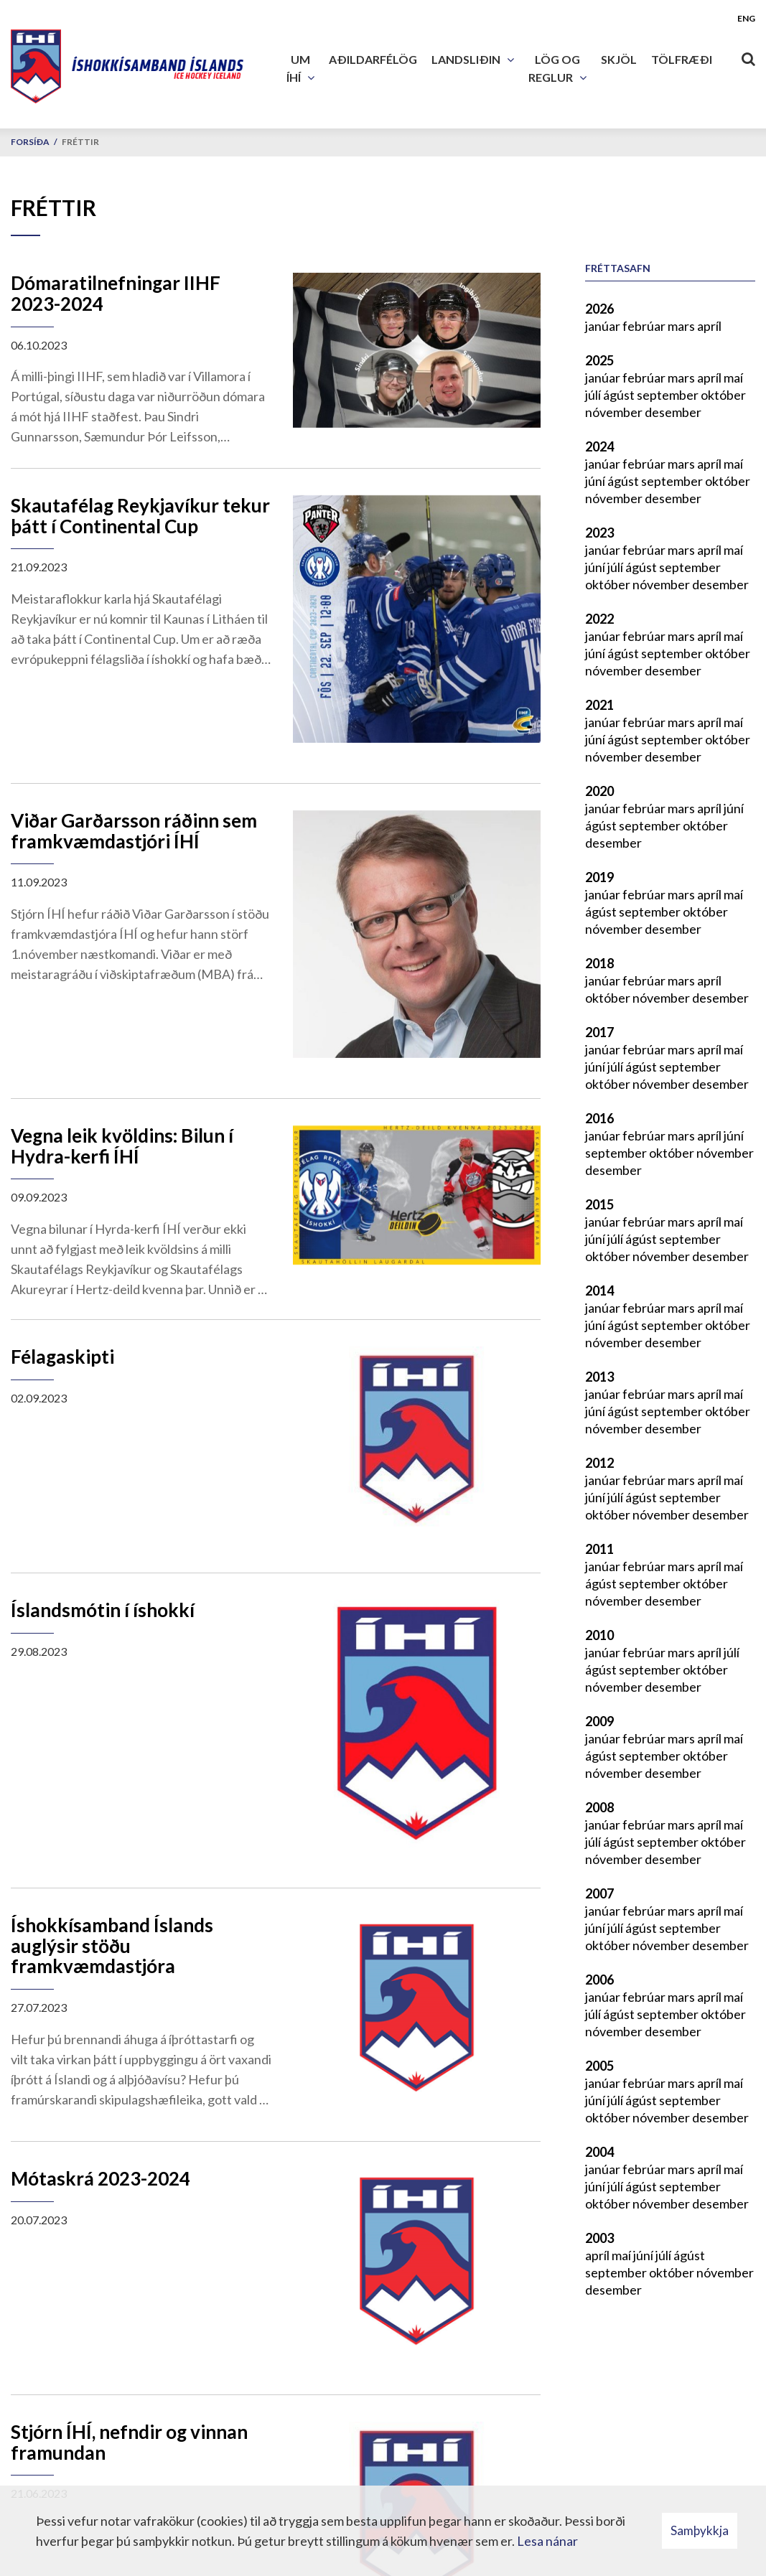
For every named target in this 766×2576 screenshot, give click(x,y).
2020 (599, 791)
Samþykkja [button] (700, 2530)
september (669, 395)
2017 (599, 1032)
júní (596, 481)
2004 (599, 2152)
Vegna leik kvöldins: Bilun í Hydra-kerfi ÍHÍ (122, 1146)
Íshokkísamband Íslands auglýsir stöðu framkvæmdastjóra (112, 1945)
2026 (599, 309)
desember (673, 412)
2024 (599, 446)
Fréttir (80, 141)
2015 (599, 1204)
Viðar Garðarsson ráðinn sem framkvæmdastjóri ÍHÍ (134, 831)
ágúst (620, 395)
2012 (599, 1463)
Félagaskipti (62, 1356)
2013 (599, 1377)
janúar (603, 326)
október (723, 395)
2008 (599, 1807)
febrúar (645, 326)
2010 (599, 1635)
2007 (599, 1893)
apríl (709, 326)
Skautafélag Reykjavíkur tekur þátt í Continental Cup (140, 516)
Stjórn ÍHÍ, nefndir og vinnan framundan (129, 2442)
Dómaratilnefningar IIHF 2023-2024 (115, 293)
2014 (599, 1290)
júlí (594, 395)
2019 (599, 877)
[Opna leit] (748, 56)
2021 (599, 705)
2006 (599, 1979)
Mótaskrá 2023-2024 (100, 2178)
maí (733, 377)
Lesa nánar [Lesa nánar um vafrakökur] (547, 2541)
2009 (599, 1721)
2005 (599, 2066)
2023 (599, 532)
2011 (599, 1549)
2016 (599, 1118)
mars (682, 326)
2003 (599, 2238)
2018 (599, 963)
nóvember (615, 412)
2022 (599, 619)
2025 (599, 360)
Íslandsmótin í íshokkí (103, 1609)
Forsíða (30, 141)
